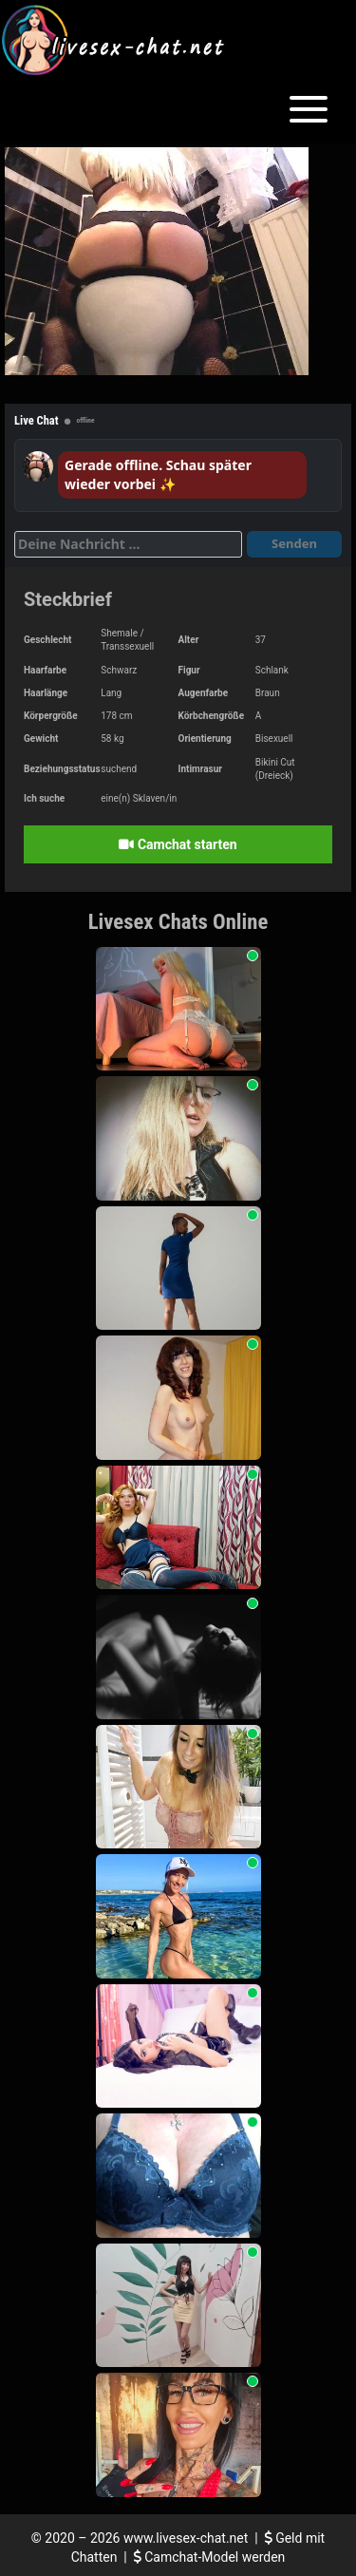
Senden (294, 543)
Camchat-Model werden (210, 2557)
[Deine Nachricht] (128, 544)
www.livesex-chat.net (185, 2538)
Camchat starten (177, 844)
